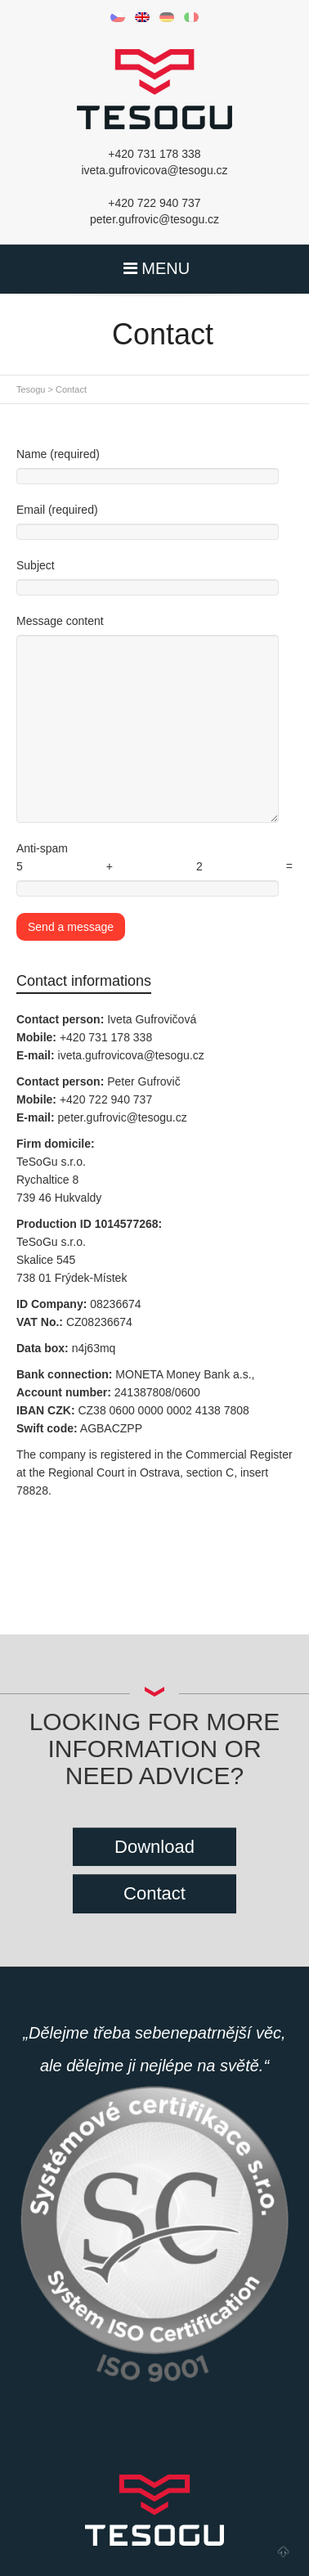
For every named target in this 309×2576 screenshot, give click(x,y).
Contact (154, 1893)
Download (154, 1846)
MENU (154, 268)
